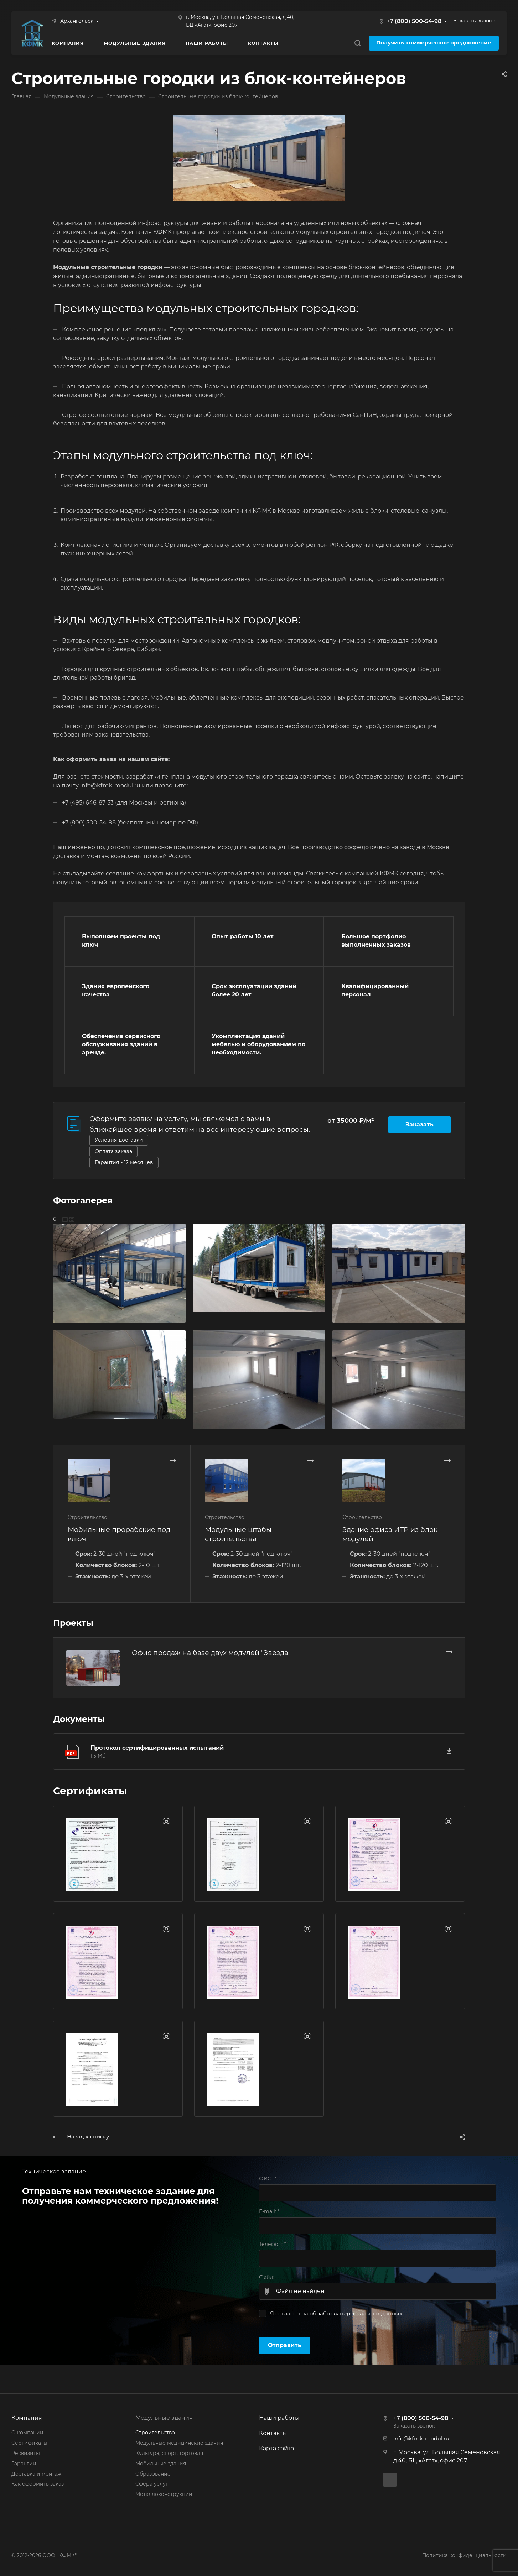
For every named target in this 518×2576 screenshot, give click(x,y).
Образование (153, 2474)
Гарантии (23, 2463)
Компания (26, 2417)
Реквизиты (25, 2453)
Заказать (419, 1124)
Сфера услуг (151, 2484)
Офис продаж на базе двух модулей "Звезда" (211, 1652)
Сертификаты (29, 2443)
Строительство (155, 2432)
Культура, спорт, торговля (169, 2453)
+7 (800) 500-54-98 (414, 21)
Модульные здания (164, 2417)
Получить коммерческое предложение (433, 43)
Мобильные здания (160, 2463)
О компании (27, 2432)
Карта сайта (276, 2448)
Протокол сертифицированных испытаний (157, 1747)
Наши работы (279, 2417)
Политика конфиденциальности (464, 2555)
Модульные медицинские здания (179, 2443)
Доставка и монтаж (36, 2474)
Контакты (273, 2433)
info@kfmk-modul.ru (421, 2438)
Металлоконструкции (163, 2494)
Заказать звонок (474, 20)
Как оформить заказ (37, 2484)
